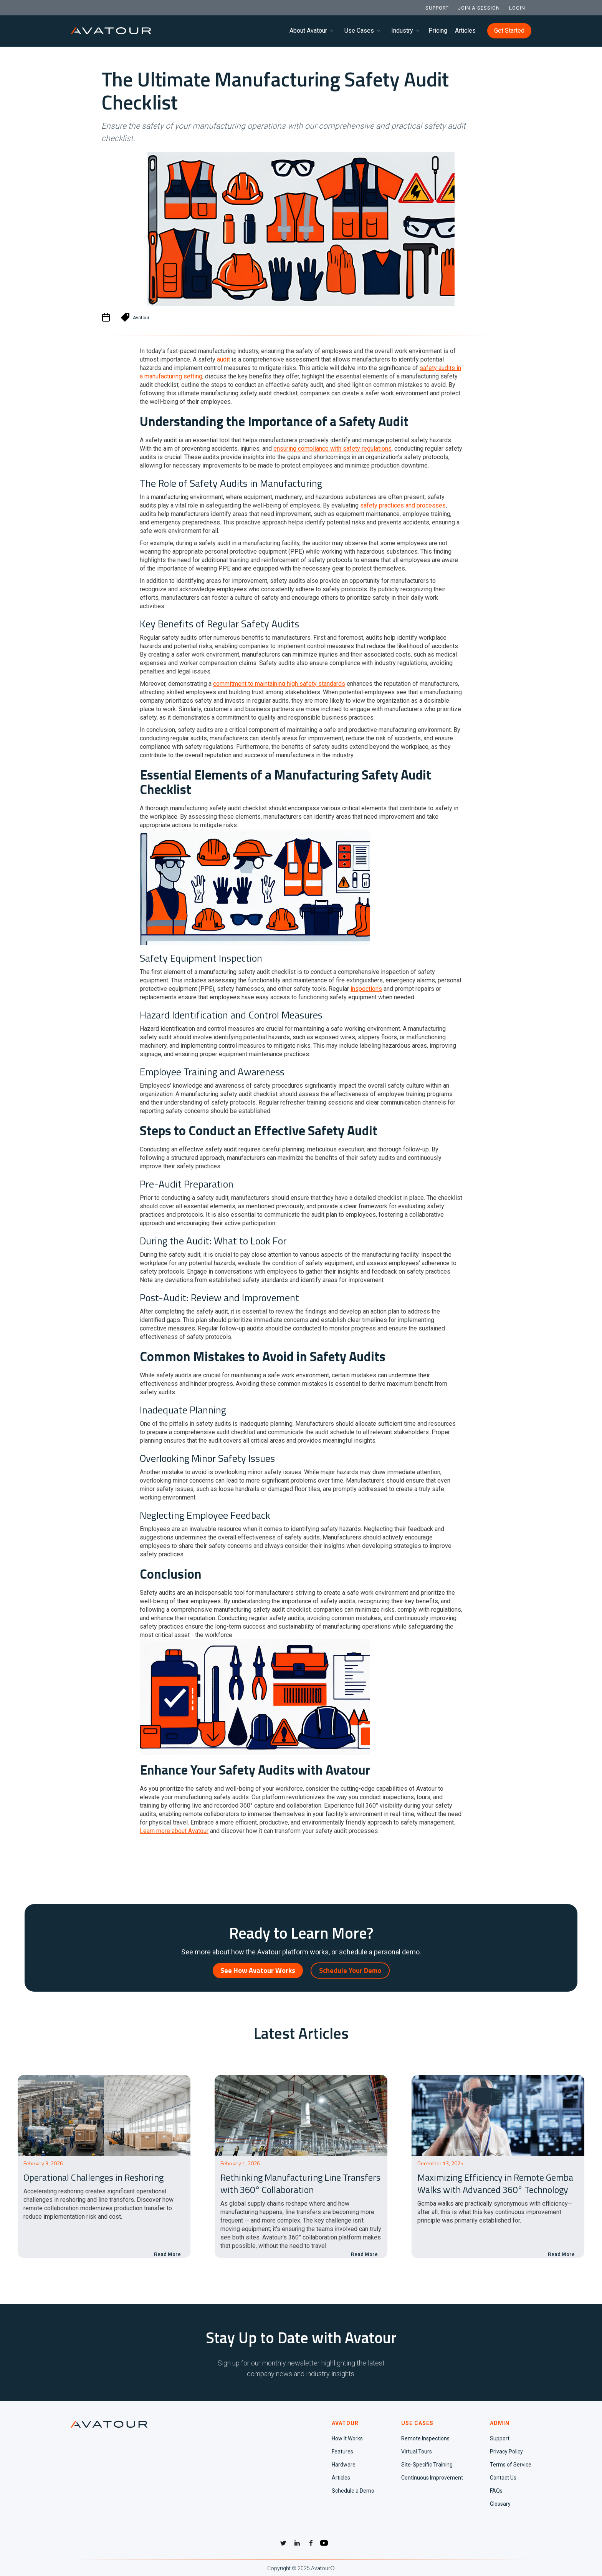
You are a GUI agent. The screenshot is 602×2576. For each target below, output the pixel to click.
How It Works (347, 2438)
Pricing (437, 30)
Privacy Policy (506, 2451)
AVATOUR (345, 2423)
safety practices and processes (403, 505)
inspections (366, 988)
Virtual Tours (416, 2451)
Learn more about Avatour (174, 1831)
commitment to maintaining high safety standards (279, 683)
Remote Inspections (425, 2438)
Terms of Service (510, 2465)
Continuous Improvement (432, 2478)
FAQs (496, 2491)
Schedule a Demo (353, 2491)
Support (499, 2438)
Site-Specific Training (427, 2465)
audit (223, 359)
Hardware (344, 2465)
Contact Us (503, 2478)
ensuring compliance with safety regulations (332, 448)
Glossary (500, 2504)
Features (342, 2451)
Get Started (509, 30)
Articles (465, 30)
